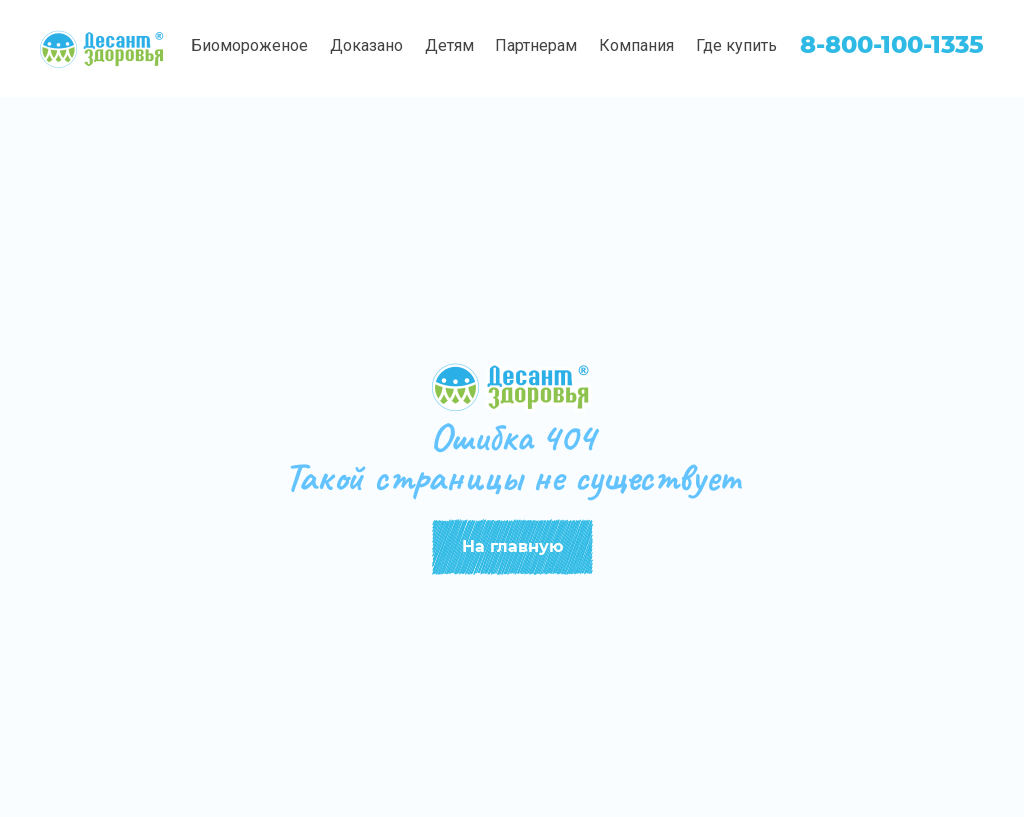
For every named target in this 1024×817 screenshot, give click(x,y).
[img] (103, 49)
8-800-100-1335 (892, 44)
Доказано (366, 45)
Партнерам (536, 45)
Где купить (736, 45)
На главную (512, 546)
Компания (636, 45)
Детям (449, 45)
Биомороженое (249, 45)
